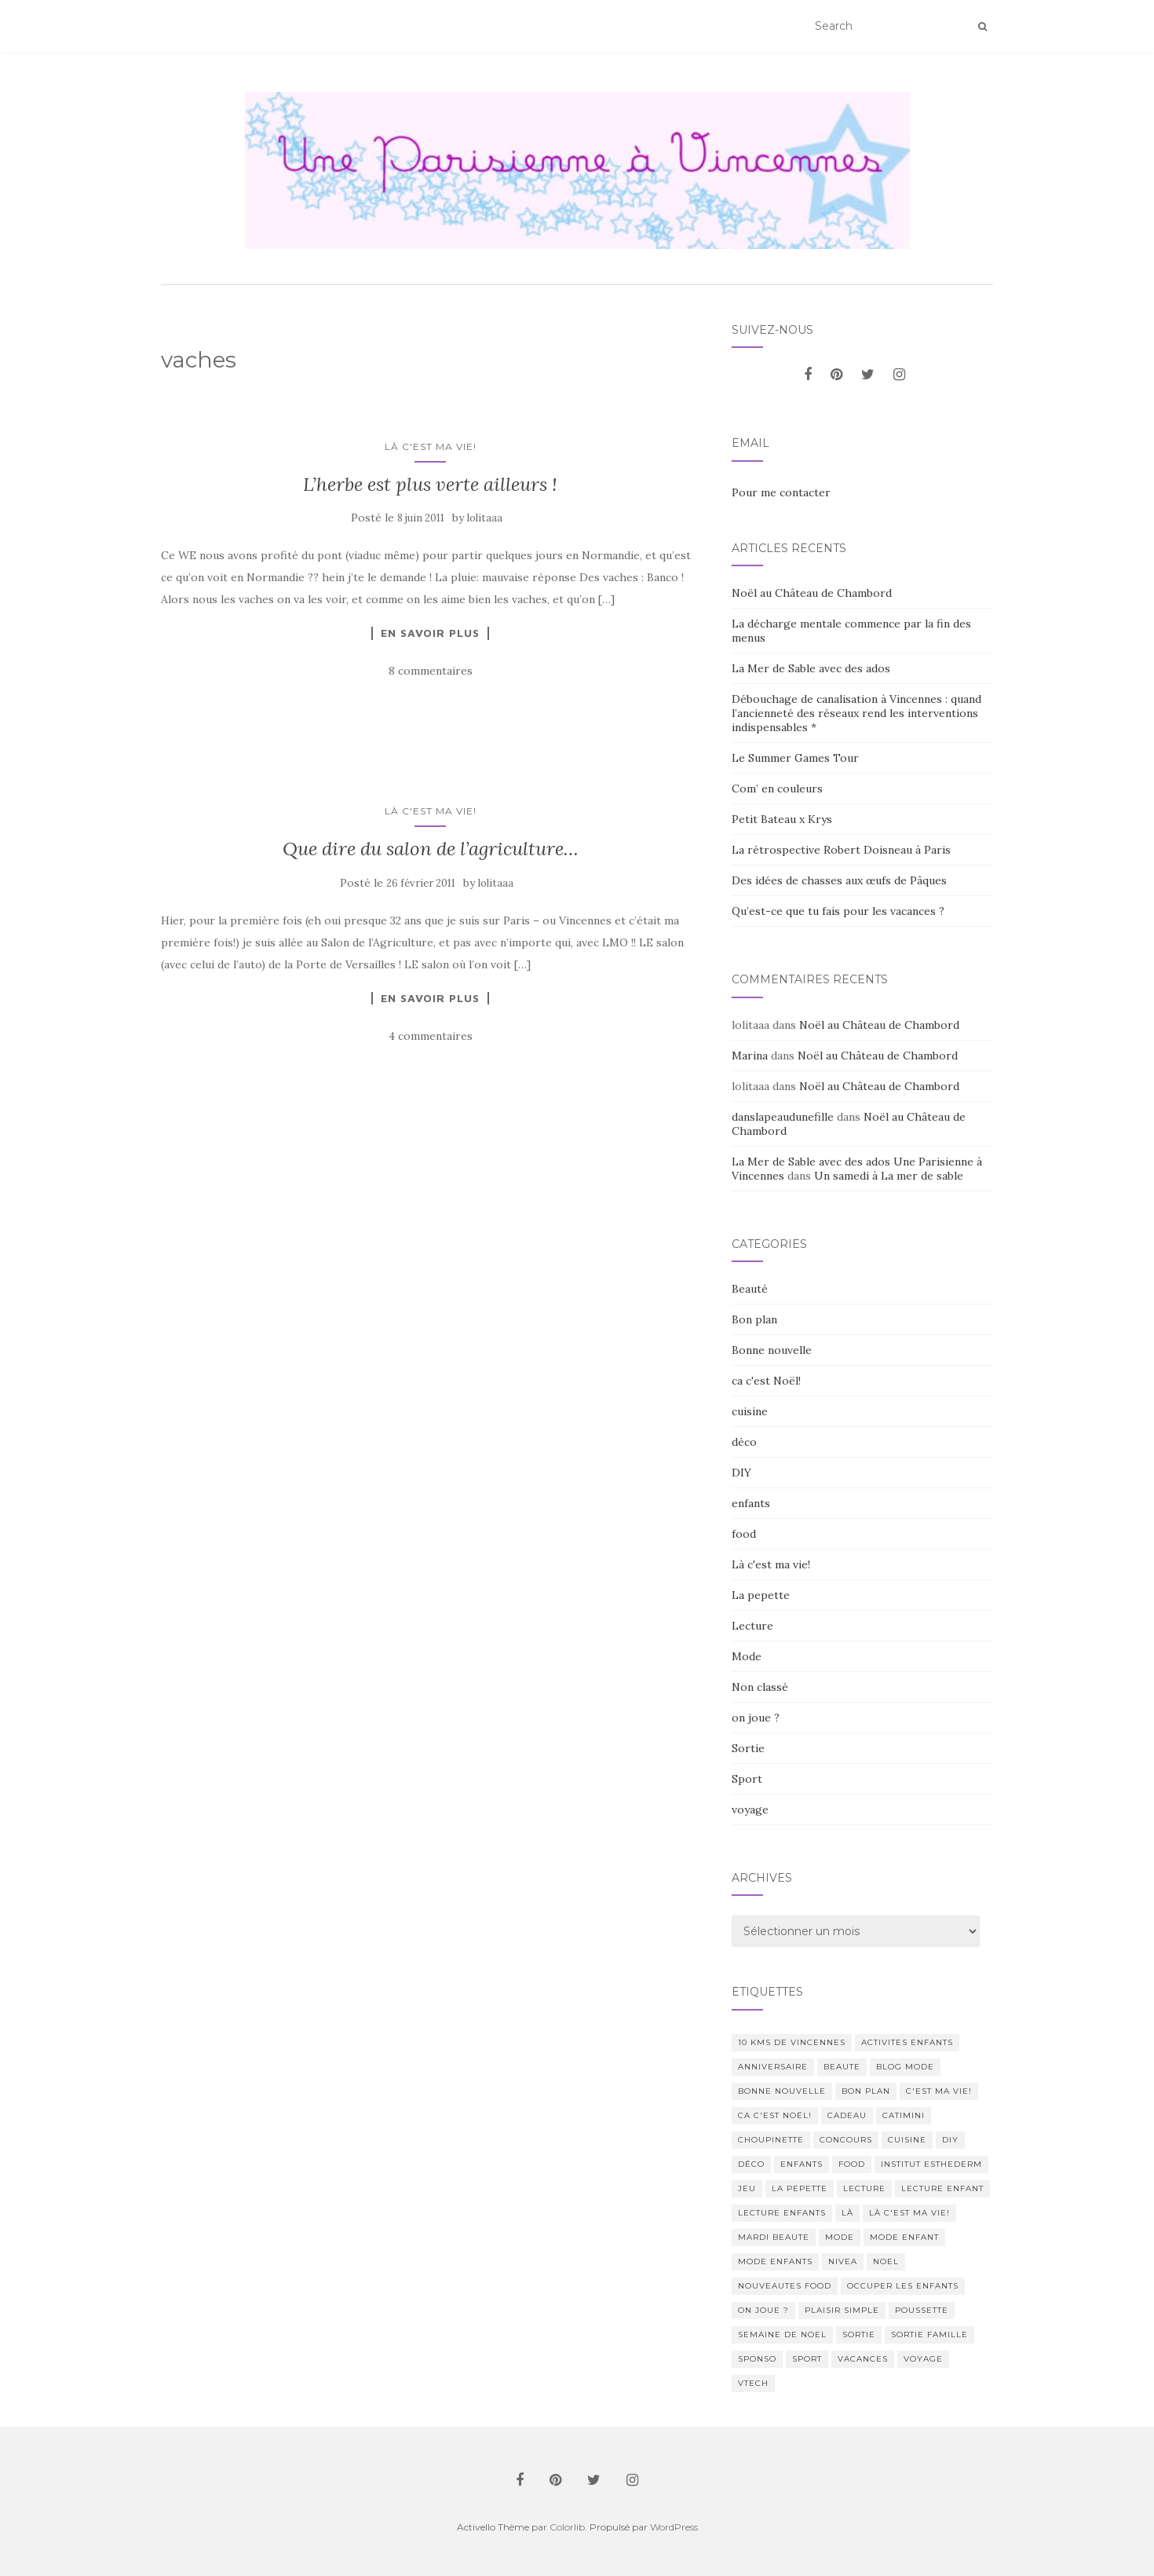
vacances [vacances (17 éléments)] (863, 2359)
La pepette (761, 1595)
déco (744, 1442)
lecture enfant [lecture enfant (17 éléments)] (942, 2188)
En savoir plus (430, 633)
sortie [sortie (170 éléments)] (858, 2334)
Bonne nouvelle (772, 1350)
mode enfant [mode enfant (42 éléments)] (904, 2237)
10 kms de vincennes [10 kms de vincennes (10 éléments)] (791, 2042)
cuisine (750, 1411)
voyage (750, 1809)
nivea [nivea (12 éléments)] (842, 2261)
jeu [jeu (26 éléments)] (747, 2188)
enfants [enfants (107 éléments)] (801, 2164)
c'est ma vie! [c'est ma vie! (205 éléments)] (939, 2091)
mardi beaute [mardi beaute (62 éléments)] (773, 2237)
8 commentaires (431, 671)
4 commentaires (431, 1036)
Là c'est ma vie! (431, 446)
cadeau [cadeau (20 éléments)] (847, 2115)
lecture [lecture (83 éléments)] (864, 2188)
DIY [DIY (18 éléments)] (950, 2140)
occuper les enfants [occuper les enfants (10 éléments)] (903, 2286)
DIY (741, 1472)
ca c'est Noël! (766, 1381)
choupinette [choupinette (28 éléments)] (771, 2140)
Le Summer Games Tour (795, 758)
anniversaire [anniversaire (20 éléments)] (773, 2067)
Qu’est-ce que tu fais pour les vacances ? (838, 911)
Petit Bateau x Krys (782, 819)
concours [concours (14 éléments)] (846, 2140)
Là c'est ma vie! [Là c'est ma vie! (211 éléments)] (909, 2213)
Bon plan (754, 1319)
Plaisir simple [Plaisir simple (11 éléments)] (842, 2310)
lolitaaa (484, 518)
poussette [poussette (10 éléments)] (921, 2310)
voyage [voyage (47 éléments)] (923, 2359)
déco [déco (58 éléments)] (751, 2164)
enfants (751, 1503)
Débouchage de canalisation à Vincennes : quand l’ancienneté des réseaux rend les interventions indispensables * (856, 713)
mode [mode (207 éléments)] (839, 2237)
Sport (747, 1779)
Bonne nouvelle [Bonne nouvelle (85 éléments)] (782, 2091)
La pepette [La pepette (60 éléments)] (799, 2188)
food (744, 1534)
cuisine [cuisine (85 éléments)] (907, 2140)
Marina (750, 1055)
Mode (746, 1656)
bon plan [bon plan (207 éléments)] (866, 2091)
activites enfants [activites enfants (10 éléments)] (907, 2042)
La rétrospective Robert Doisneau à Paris (841, 850)
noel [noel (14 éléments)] (886, 2261)
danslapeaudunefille (783, 1117)
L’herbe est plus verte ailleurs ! (430, 484)
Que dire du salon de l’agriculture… (431, 848)
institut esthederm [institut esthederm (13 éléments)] (931, 2164)
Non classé (760, 1687)
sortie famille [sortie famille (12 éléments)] (929, 2334)
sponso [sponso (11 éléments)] (757, 2359)
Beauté (750, 1289)
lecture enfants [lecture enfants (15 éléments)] (782, 2213)
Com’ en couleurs (777, 788)
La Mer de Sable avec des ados (811, 668)
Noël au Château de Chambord (812, 593)
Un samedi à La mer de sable (888, 1176)
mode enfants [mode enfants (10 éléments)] (775, 2261)
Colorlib (567, 2527)
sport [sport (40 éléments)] (807, 2359)
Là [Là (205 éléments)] (847, 2213)
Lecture (752, 1626)
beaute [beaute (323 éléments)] (842, 2067)
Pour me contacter (781, 492)
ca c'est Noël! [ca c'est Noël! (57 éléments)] (775, 2115)
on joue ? (756, 1718)
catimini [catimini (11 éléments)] (903, 2115)
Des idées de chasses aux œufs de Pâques (839, 880)
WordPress (674, 2527)
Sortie (748, 1748)
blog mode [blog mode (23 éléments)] (905, 2067)
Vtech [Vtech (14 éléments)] (753, 2383)
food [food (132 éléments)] (851, 2164)
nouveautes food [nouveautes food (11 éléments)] (784, 2286)
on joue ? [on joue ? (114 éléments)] (763, 2310)
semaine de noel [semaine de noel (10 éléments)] (782, 2334)
